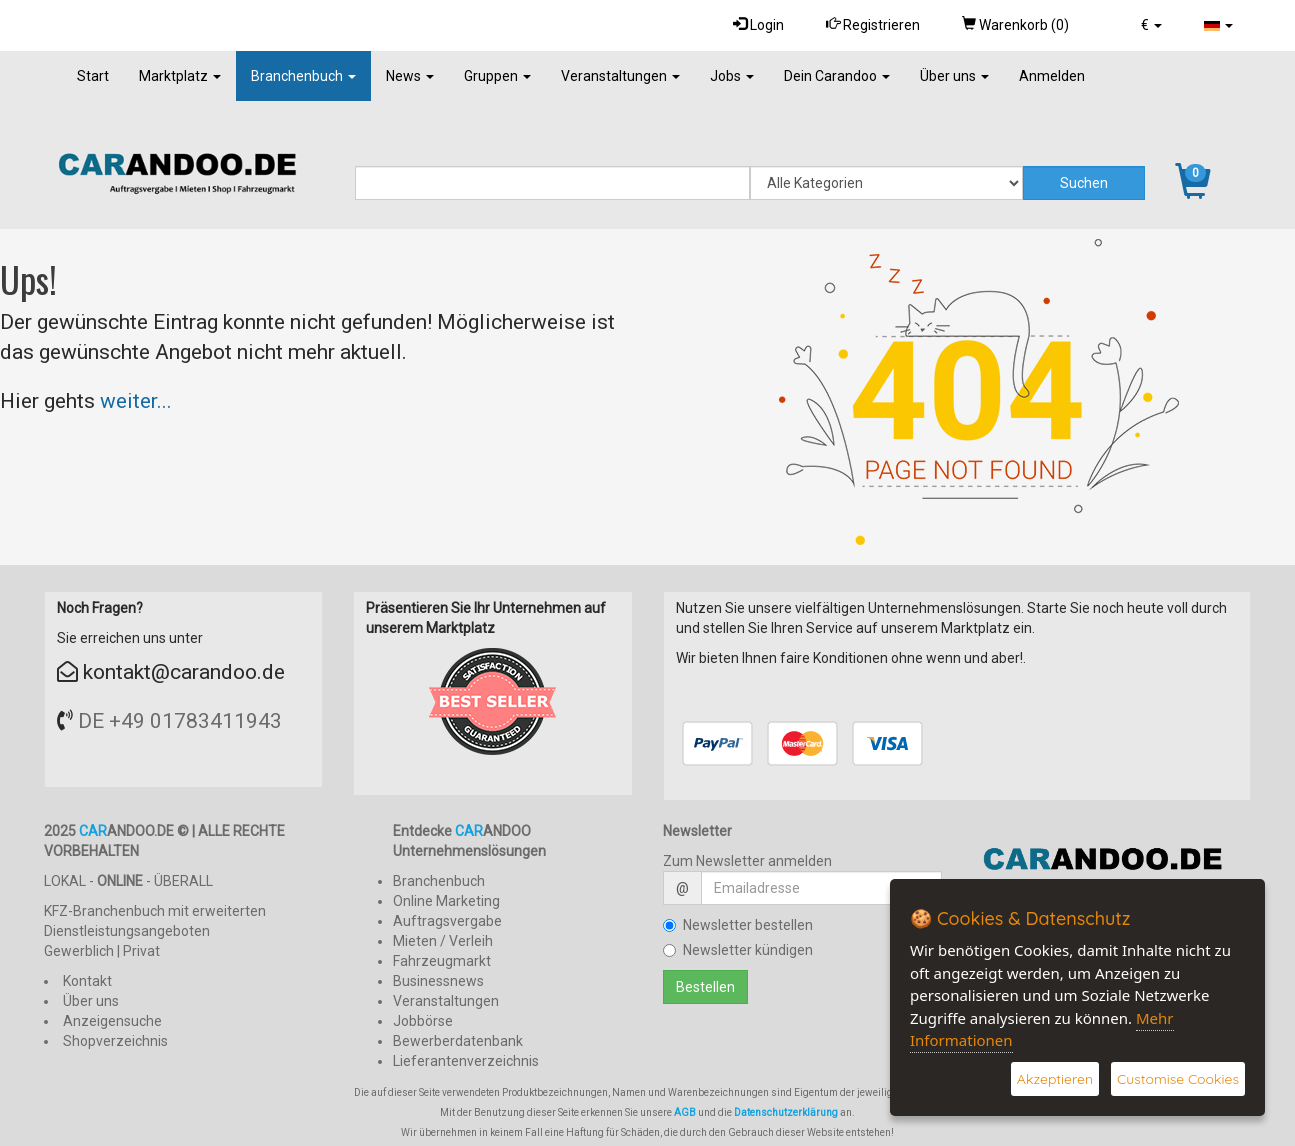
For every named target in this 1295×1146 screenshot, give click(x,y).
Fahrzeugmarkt (442, 961)
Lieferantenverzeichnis (466, 1061)
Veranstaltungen (620, 76)
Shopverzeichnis (115, 1041)
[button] (1151, 25)
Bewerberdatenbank (458, 1041)
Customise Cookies (1178, 1079)
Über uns (954, 76)
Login (758, 24)
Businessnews (438, 981)
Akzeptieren (1055, 1079)
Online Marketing (446, 901)
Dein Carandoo (837, 76)
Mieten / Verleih (443, 941)
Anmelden (1052, 76)
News (410, 76)
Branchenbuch (303, 76)
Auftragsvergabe (447, 921)
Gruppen (497, 76)
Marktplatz (180, 76)
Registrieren (873, 24)
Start (93, 76)
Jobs (732, 76)
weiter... (136, 401)
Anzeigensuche (112, 1021)
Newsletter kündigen (738, 950)
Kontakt (87, 981)
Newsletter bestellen (738, 925)
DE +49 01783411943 (180, 721)
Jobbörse (423, 1021)
